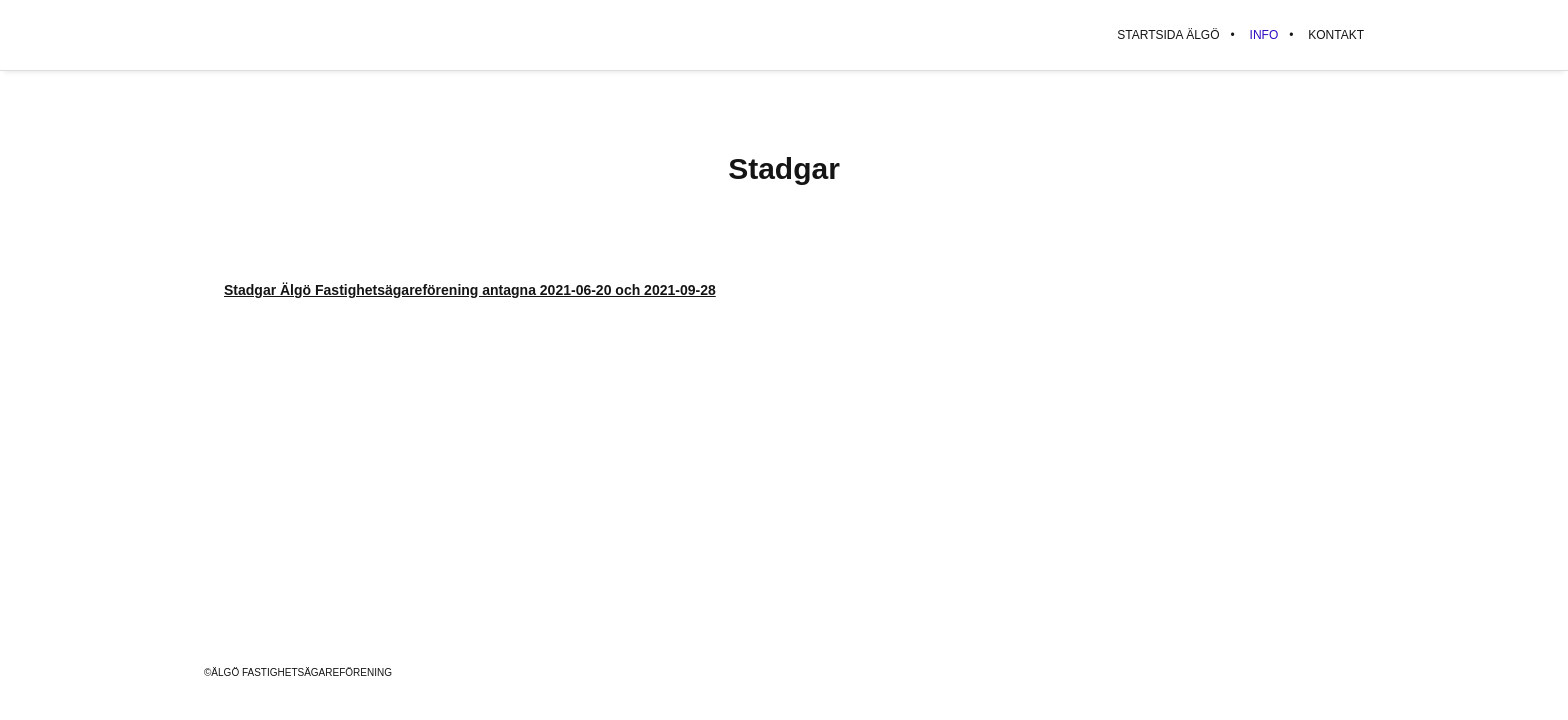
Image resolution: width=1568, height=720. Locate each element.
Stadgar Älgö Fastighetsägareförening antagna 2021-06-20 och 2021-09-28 (470, 290)
